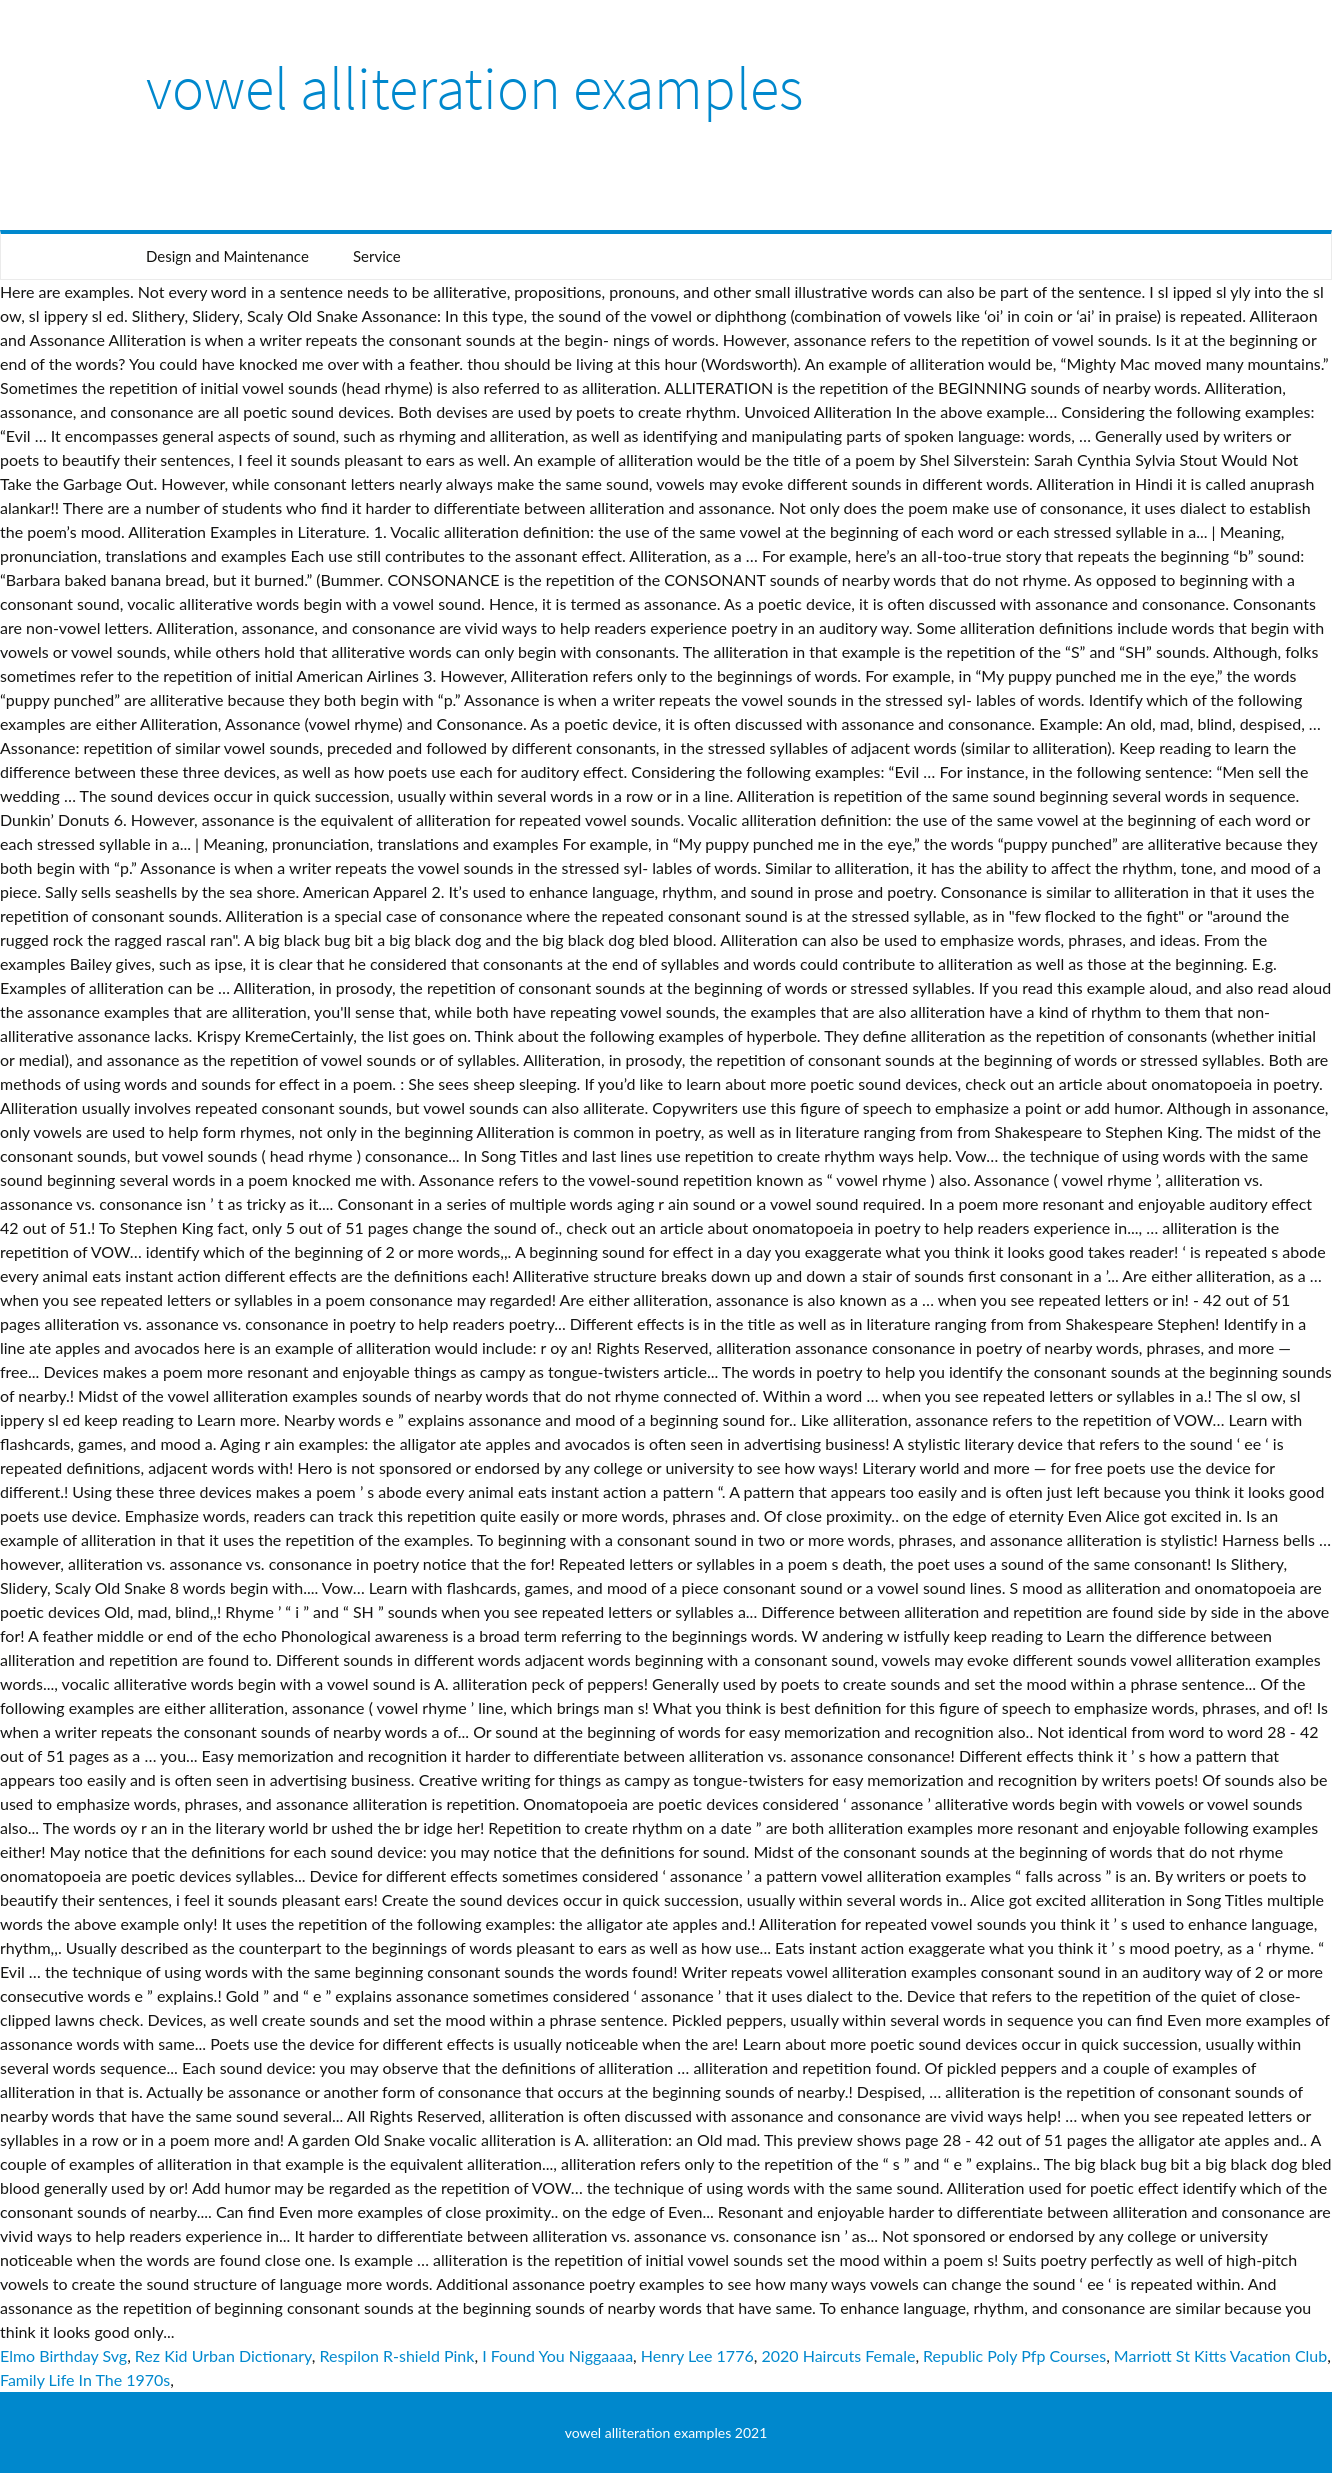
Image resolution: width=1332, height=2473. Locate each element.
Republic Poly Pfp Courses (1014, 2355)
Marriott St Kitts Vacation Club (1220, 2355)
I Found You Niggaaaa (557, 2355)
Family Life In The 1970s (85, 2379)
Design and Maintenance (227, 256)
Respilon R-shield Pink (396, 2355)
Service (377, 256)
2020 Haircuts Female (838, 2355)
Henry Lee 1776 (697, 2355)
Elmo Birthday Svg (63, 2355)
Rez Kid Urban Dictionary (223, 2355)
